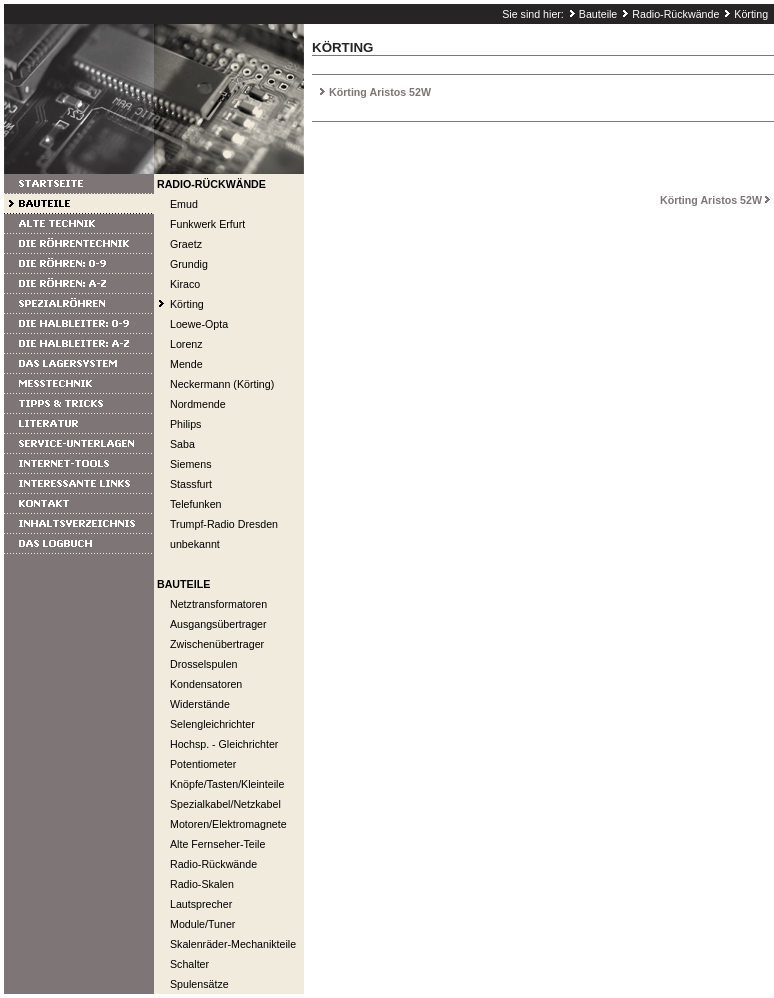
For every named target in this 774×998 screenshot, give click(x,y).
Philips (185, 424)
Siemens (190, 464)
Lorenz (186, 344)
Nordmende (198, 404)
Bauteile (598, 14)
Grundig (189, 264)
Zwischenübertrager (217, 644)
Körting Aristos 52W (380, 92)
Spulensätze (199, 984)
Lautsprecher (201, 904)
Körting (751, 14)
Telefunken (196, 504)
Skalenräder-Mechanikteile (233, 944)
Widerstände (200, 704)
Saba (182, 444)
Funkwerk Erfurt (207, 224)
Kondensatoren (206, 684)
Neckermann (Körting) (222, 384)
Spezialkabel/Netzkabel (225, 804)
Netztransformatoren (218, 604)
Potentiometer (203, 764)
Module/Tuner (202, 924)
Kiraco (185, 284)
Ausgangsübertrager (218, 624)
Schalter (189, 964)
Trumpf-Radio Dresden (224, 524)
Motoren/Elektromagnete (228, 824)
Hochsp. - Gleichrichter (224, 744)
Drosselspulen (204, 664)
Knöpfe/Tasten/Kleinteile (227, 784)
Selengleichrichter (212, 724)
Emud (184, 204)
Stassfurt (191, 484)
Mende (186, 364)
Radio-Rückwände (675, 14)
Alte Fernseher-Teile (217, 844)
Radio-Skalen (202, 884)
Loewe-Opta (199, 324)
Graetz (186, 244)
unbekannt (195, 544)
